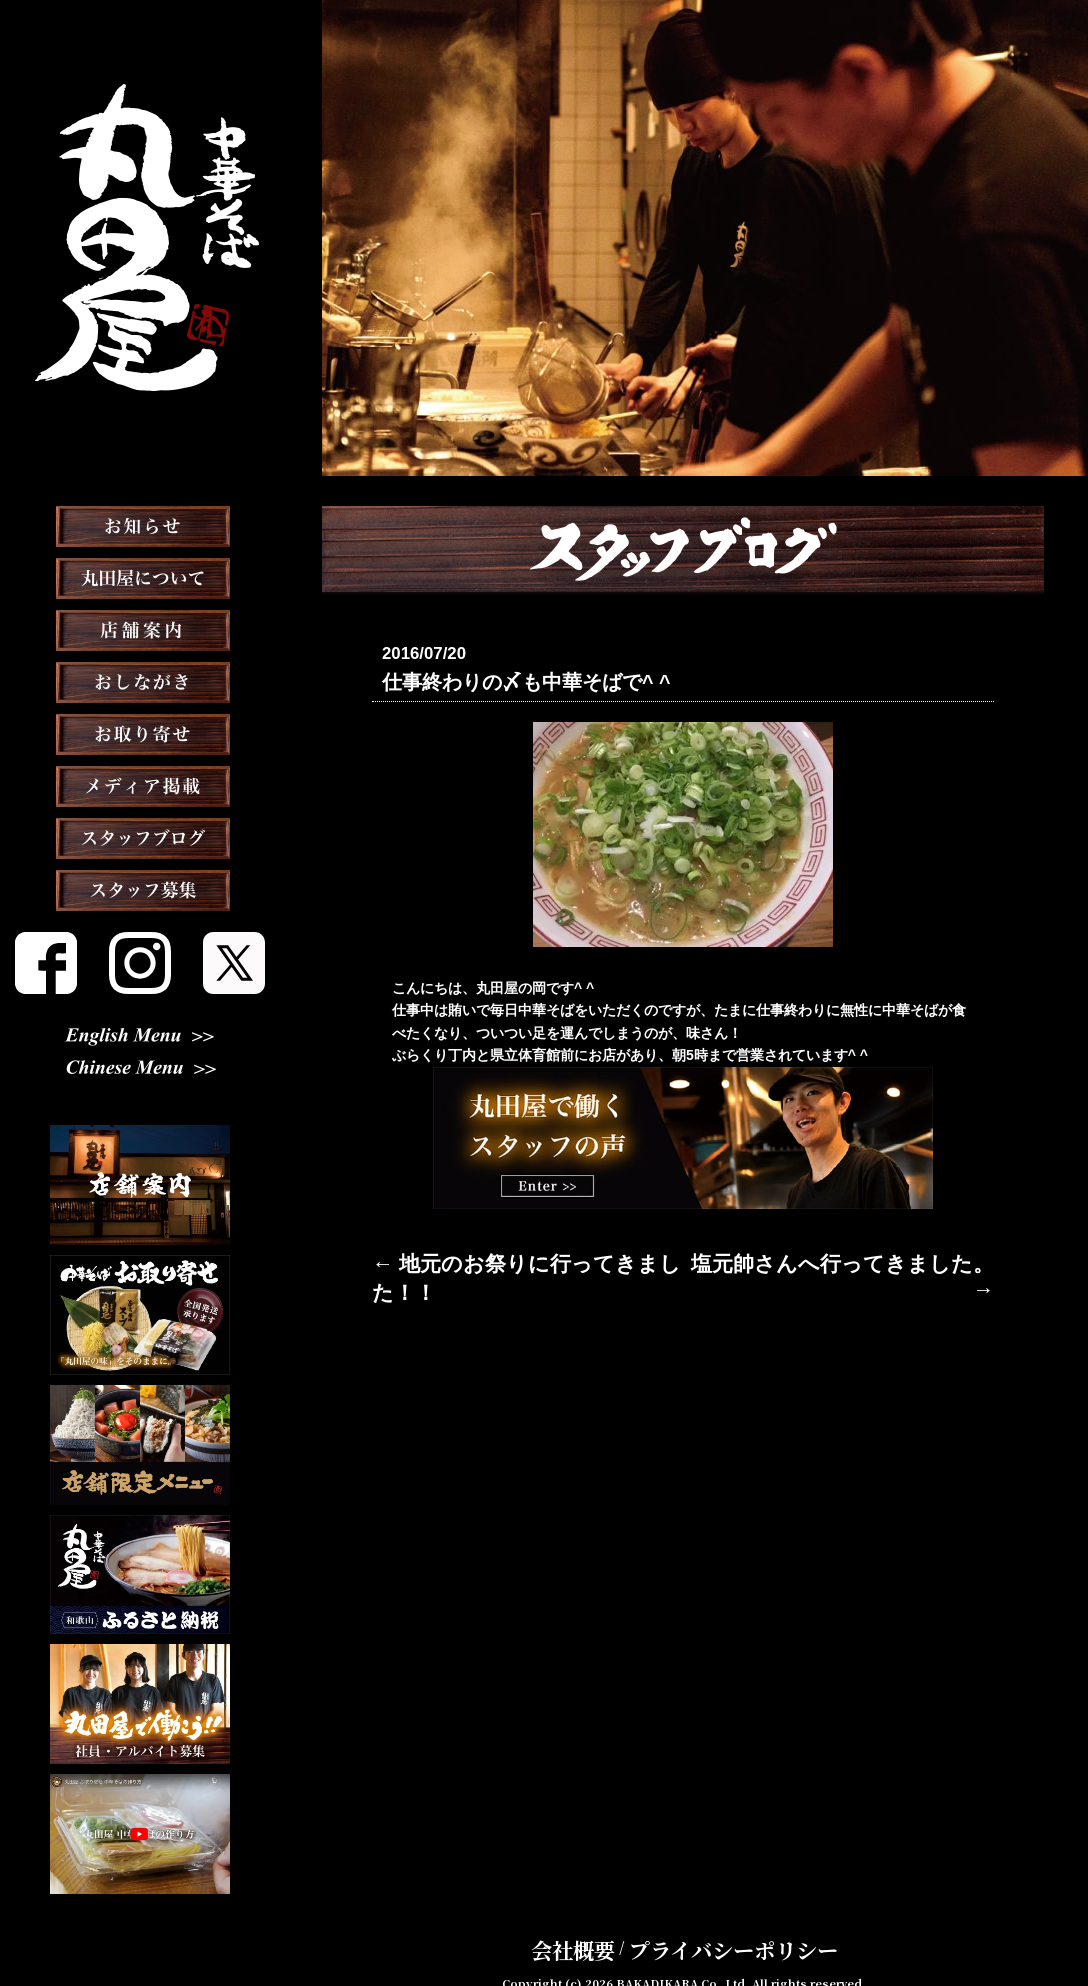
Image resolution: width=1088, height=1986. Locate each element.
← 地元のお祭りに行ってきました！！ (493, 1257)
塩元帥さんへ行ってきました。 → (887, 1257)
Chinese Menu (140, 1071)
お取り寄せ (140, 784)
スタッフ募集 (140, 940)
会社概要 (607, 1920)
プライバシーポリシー (719, 1920)
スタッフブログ (140, 888)
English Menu (140, 1038)
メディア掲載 (140, 836)
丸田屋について (140, 628)
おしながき (140, 732)
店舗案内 (140, 680)
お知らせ (140, 576)
